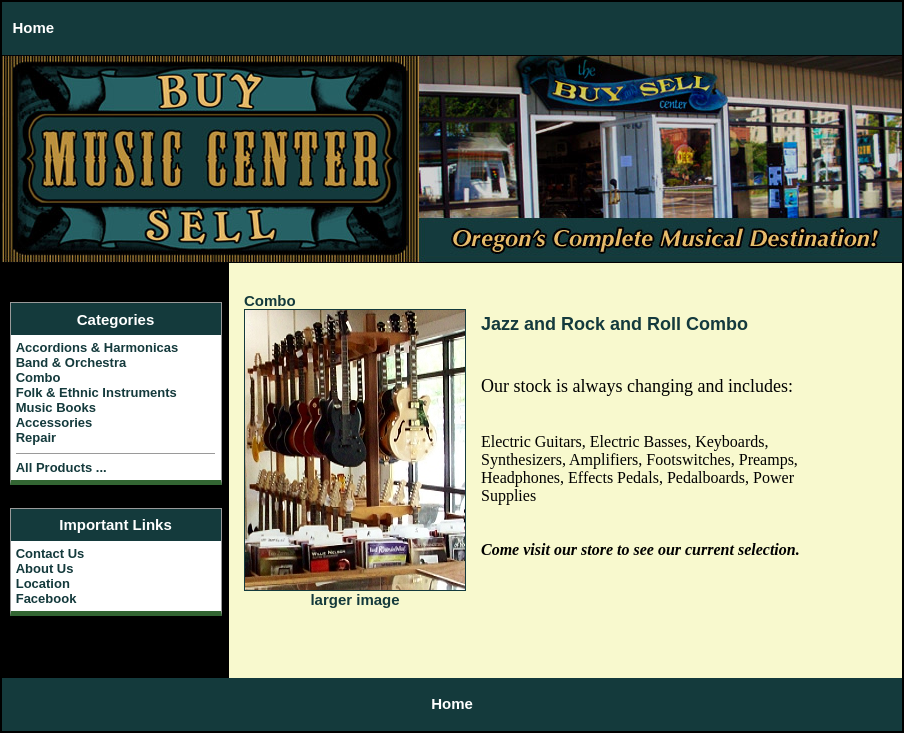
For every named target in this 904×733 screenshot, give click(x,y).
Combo (270, 300)
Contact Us (50, 553)
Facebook (46, 598)
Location (43, 583)
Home (34, 27)
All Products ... (61, 467)
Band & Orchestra (71, 362)
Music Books (56, 407)
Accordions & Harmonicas (97, 347)
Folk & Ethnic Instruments (96, 392)
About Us (45, 568)
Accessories (54, 422)
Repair (36, 437)
